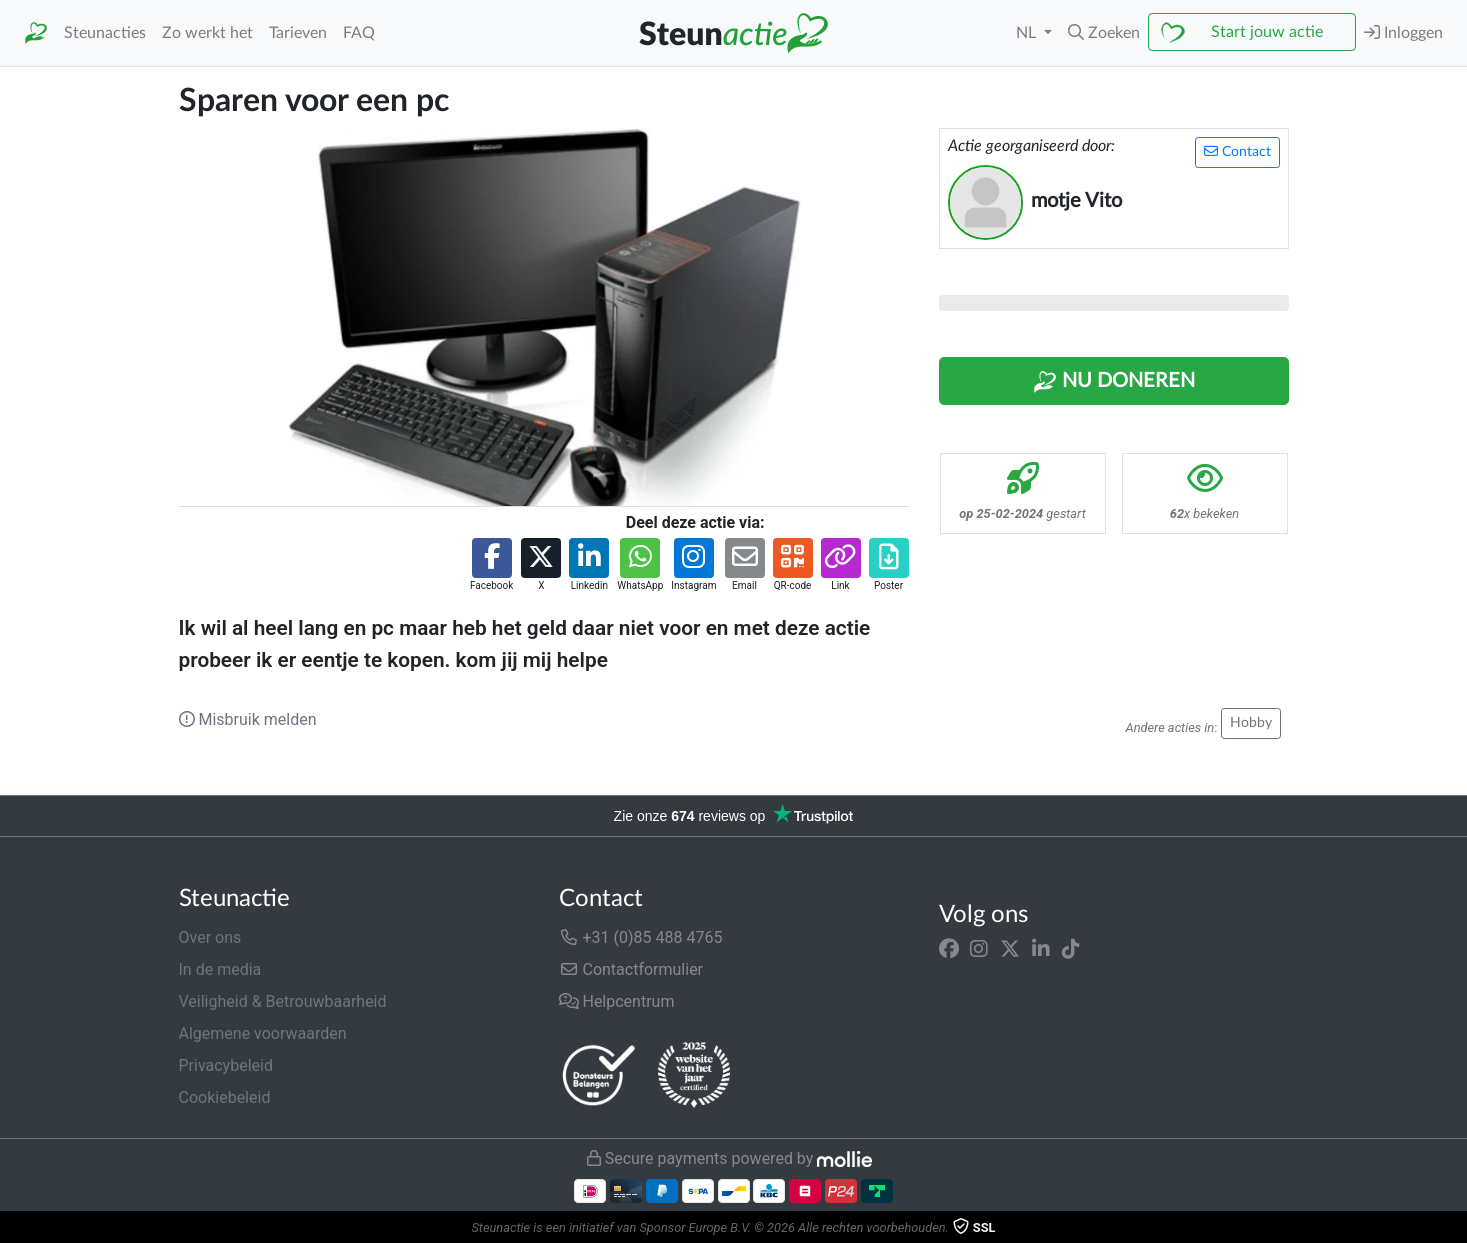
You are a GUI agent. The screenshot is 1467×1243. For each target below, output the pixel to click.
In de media (220, 969)
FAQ (359, 33)
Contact (1237, 151)
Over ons (210, 937)
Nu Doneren (1114, 382)
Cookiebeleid (225, 1097)
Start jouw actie (1267, 32)
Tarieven (298, 33)
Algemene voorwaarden (263, 1033)
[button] (1104, 33)
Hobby (1251, 723)
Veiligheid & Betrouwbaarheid (283, 1001)
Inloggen (1403, 32)
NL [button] (1028, 33)
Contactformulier (631, 969)
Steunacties (105, 33)
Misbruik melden (248, 719)
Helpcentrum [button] (617, 1001)
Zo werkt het (207, 33)
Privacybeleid (226, 1065)
